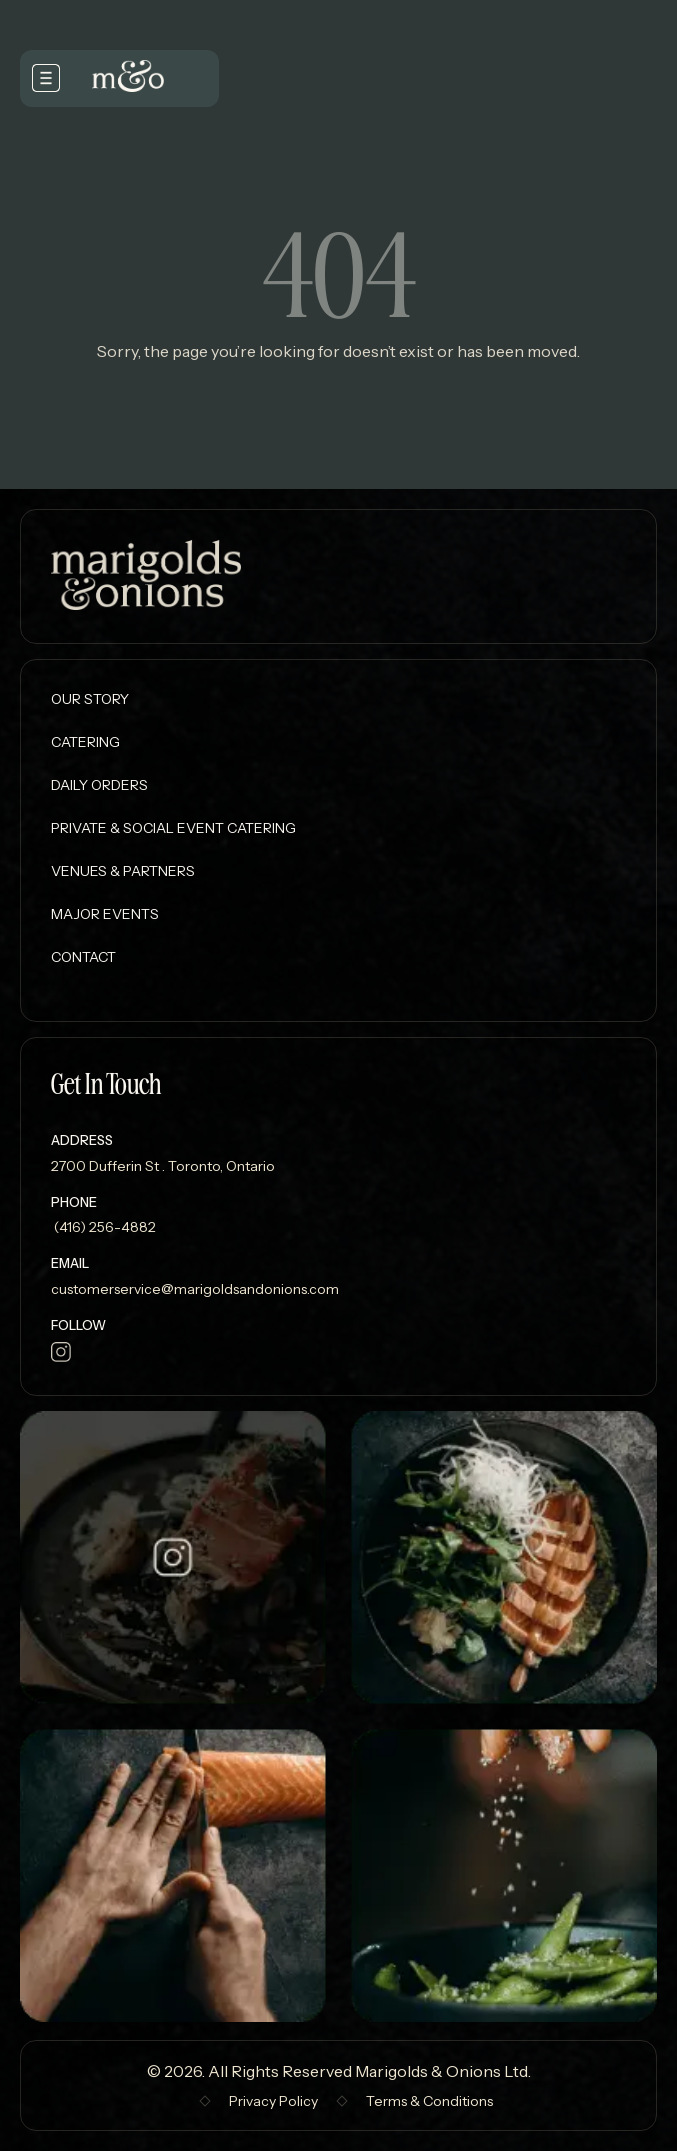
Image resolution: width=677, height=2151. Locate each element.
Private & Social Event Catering (173, 828)
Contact (83, 957)
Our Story (90, 699)
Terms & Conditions (429, 2101)
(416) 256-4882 (103, 1227)
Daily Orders (99, 785)
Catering (85, 742)
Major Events (105, 914)
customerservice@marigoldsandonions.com (195, 1289)
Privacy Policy (273, 2101)
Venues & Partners (123, 871)
